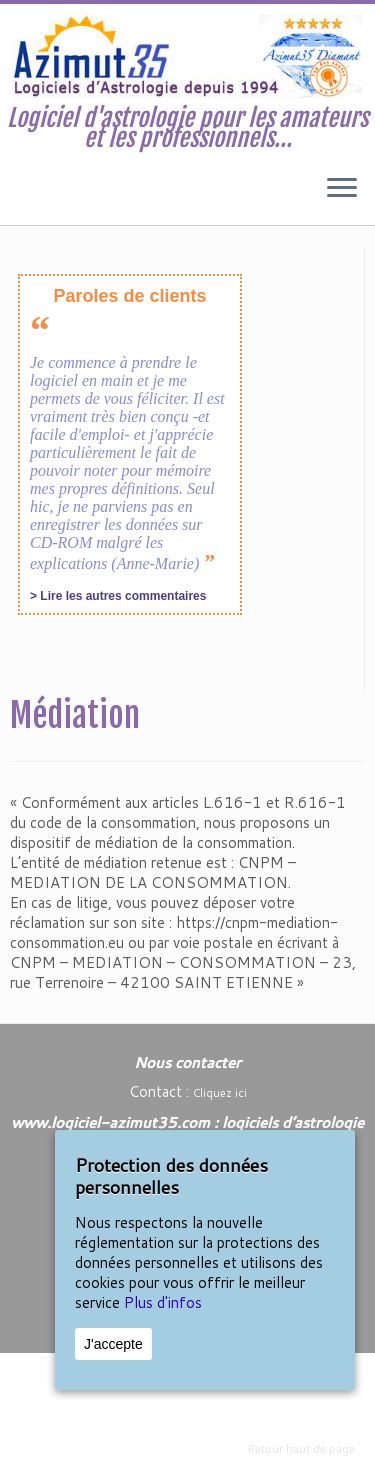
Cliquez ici (220, 1093)
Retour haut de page (301, 1449)
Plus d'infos (163, 1302)
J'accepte (113, 1344)
